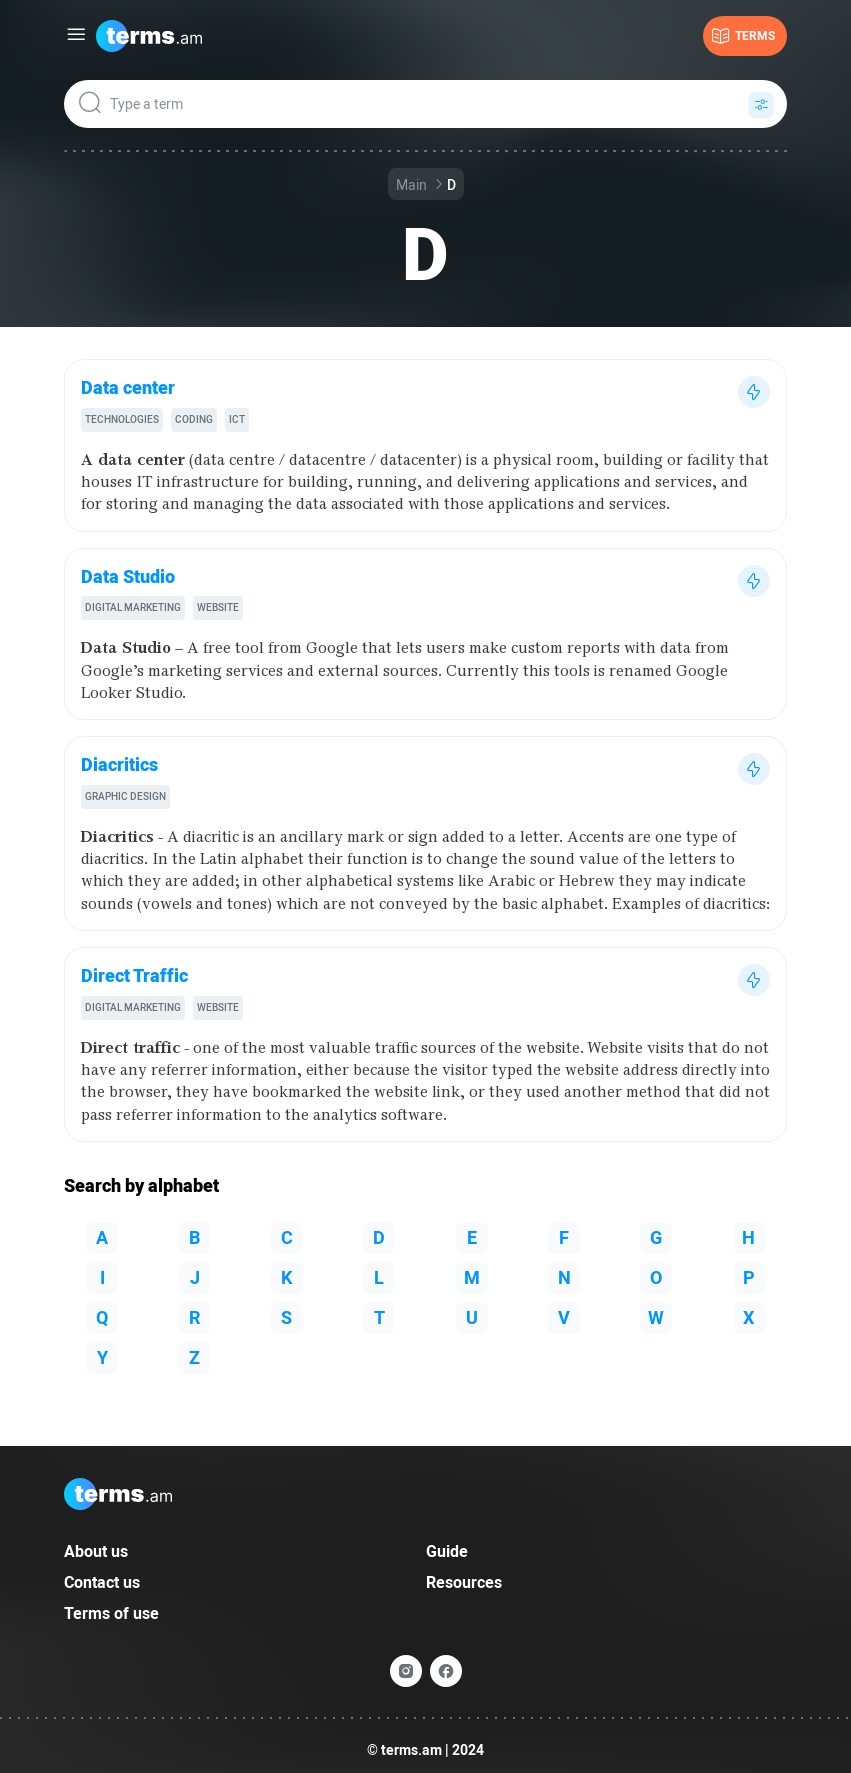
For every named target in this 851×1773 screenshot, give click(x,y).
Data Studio (128, 576)
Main (411, 185)
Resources (464, 1582)
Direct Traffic (134, 975)
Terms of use (111, 1613)
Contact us (102, 1582)
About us (96, 1551)
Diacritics (119, 764)
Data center (128, 387)
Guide (447, 1551)
